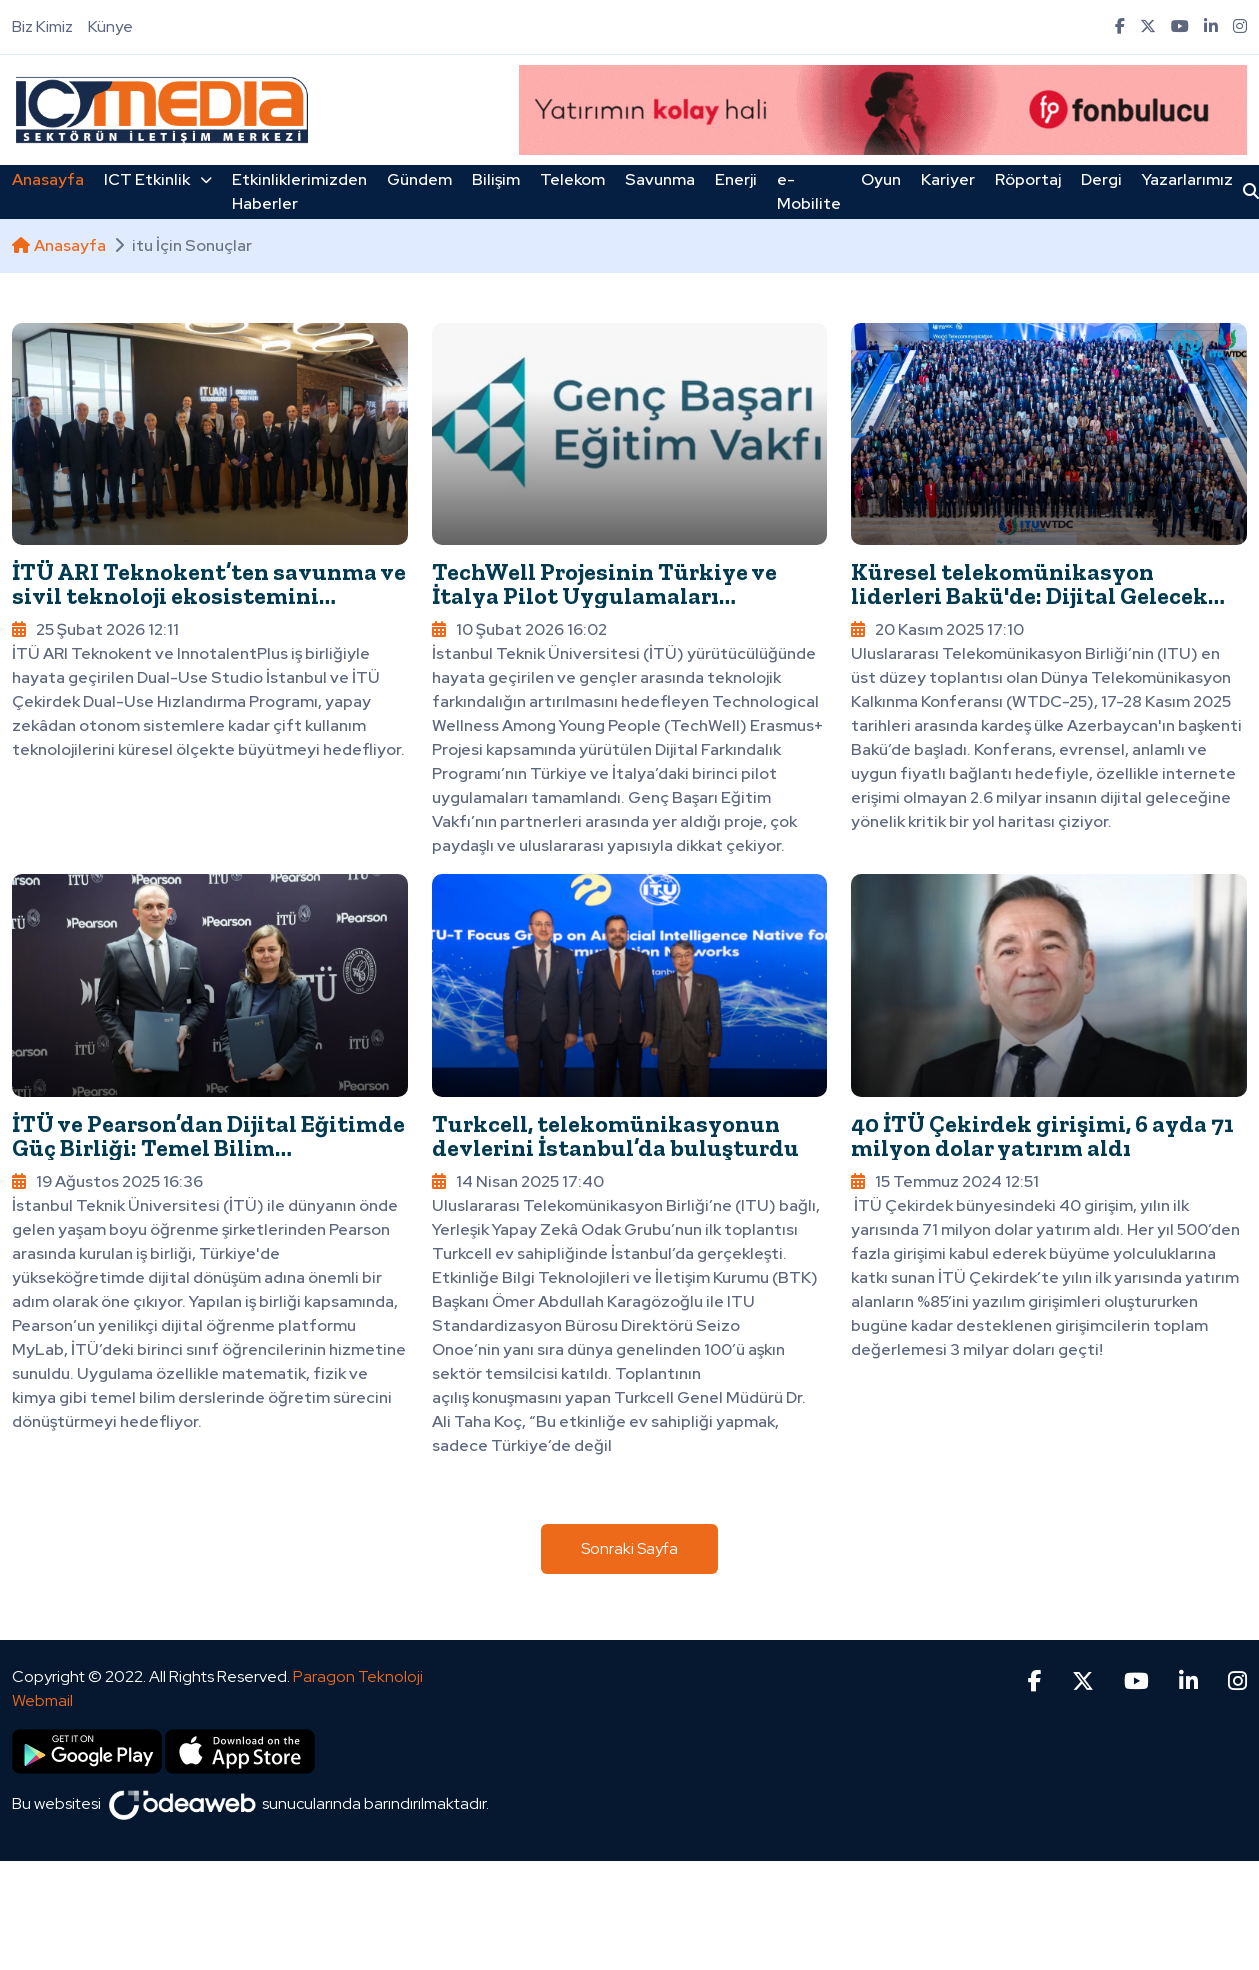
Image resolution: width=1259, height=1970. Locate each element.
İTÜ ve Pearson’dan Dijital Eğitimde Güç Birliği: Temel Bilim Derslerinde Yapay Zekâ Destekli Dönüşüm (208, 1159)
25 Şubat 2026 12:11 (95, 629)
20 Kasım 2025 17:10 (937, 629)
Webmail (42, 1700)
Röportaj (1028, 179)
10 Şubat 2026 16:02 (519, 629)
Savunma (660, 179)
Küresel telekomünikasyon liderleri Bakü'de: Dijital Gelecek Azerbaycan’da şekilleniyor (1029, 595)
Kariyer (948, 179)
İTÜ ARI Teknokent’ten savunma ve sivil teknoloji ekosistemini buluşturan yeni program (209, 595)
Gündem (419, 179)
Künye (110, 26)
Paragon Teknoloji (358, 1676)
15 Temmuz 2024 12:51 (945, 1181)
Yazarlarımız (1187, 179)
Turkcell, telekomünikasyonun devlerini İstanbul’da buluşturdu (615, 1135)
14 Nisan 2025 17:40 (518, 1181)
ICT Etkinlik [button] (158, 179)
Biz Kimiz (42, 26)
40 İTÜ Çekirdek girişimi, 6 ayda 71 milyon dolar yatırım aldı (1042, 1135)
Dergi (1101, 179)
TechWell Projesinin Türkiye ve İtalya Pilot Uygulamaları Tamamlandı (604, 595)
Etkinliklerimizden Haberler (299, 191)
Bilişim (496, 179)
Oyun (881, 179)
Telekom (572, 179)
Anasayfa (48, 179)
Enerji (736, 179)
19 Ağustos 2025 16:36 (107, 1181)
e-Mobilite (809, 191)
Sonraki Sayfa (629, 1548)
